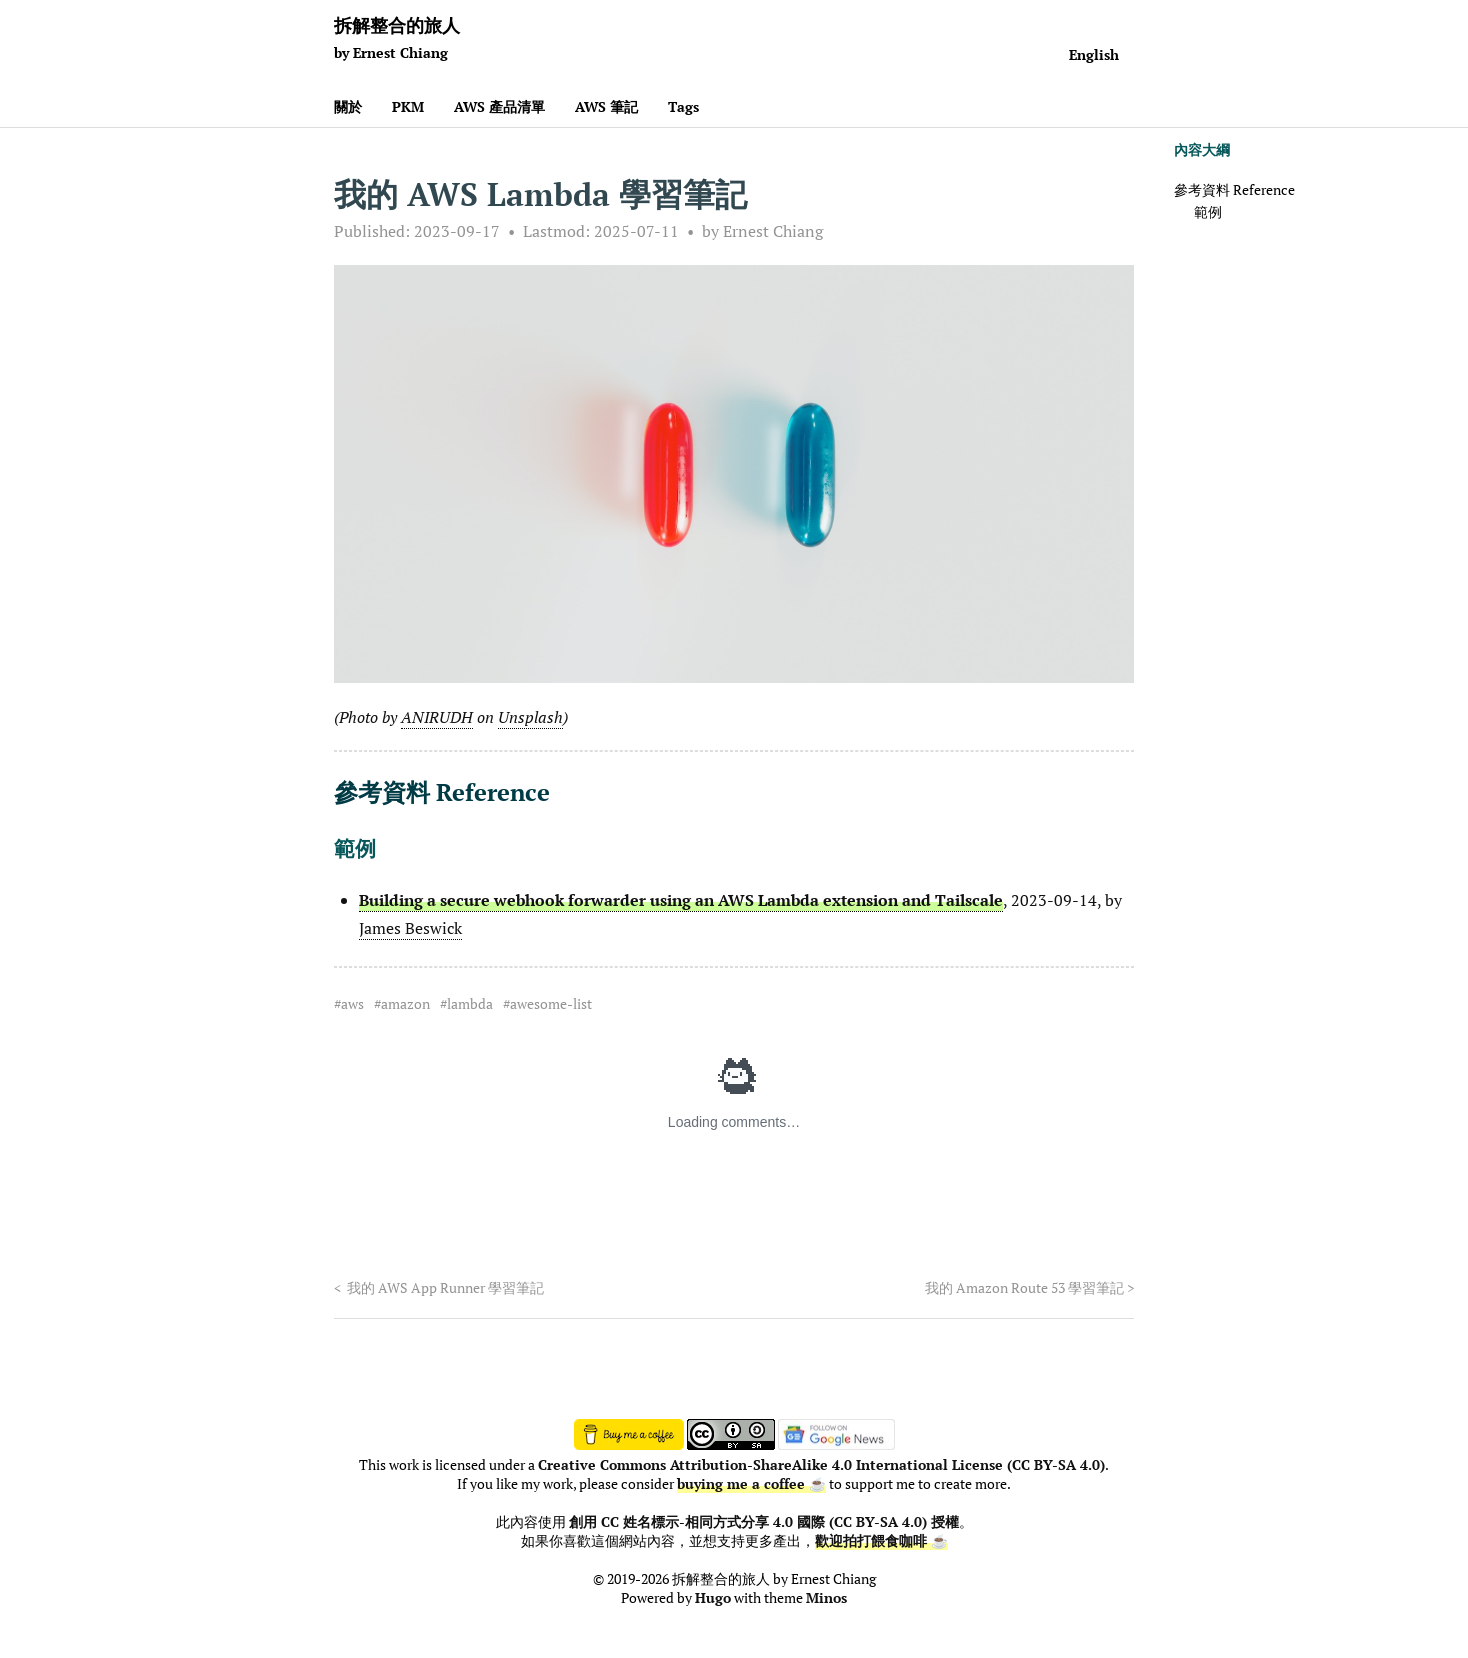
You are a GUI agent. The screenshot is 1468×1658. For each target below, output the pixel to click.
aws (352, 1004)
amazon (405, 1004)
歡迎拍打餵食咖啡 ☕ (881, 1541)
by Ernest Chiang (762, 231)
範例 (1208, 211)
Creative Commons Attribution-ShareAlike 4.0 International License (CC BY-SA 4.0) (821, 1465)
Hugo (713, 1598)
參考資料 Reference (1234, 189)
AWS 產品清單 (499, 106)
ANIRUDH (437, 717)
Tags (683, 106)
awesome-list (551, 1004)
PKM (408, 106)
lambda (470, 1004)
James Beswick (410, 928)
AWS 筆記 (606, 106)
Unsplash (530, 717)
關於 (348, 106)
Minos (826, 1598)
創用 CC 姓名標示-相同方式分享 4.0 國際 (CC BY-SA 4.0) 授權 (764, 1522)
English (1094, 54)
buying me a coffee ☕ (751, 1484)
